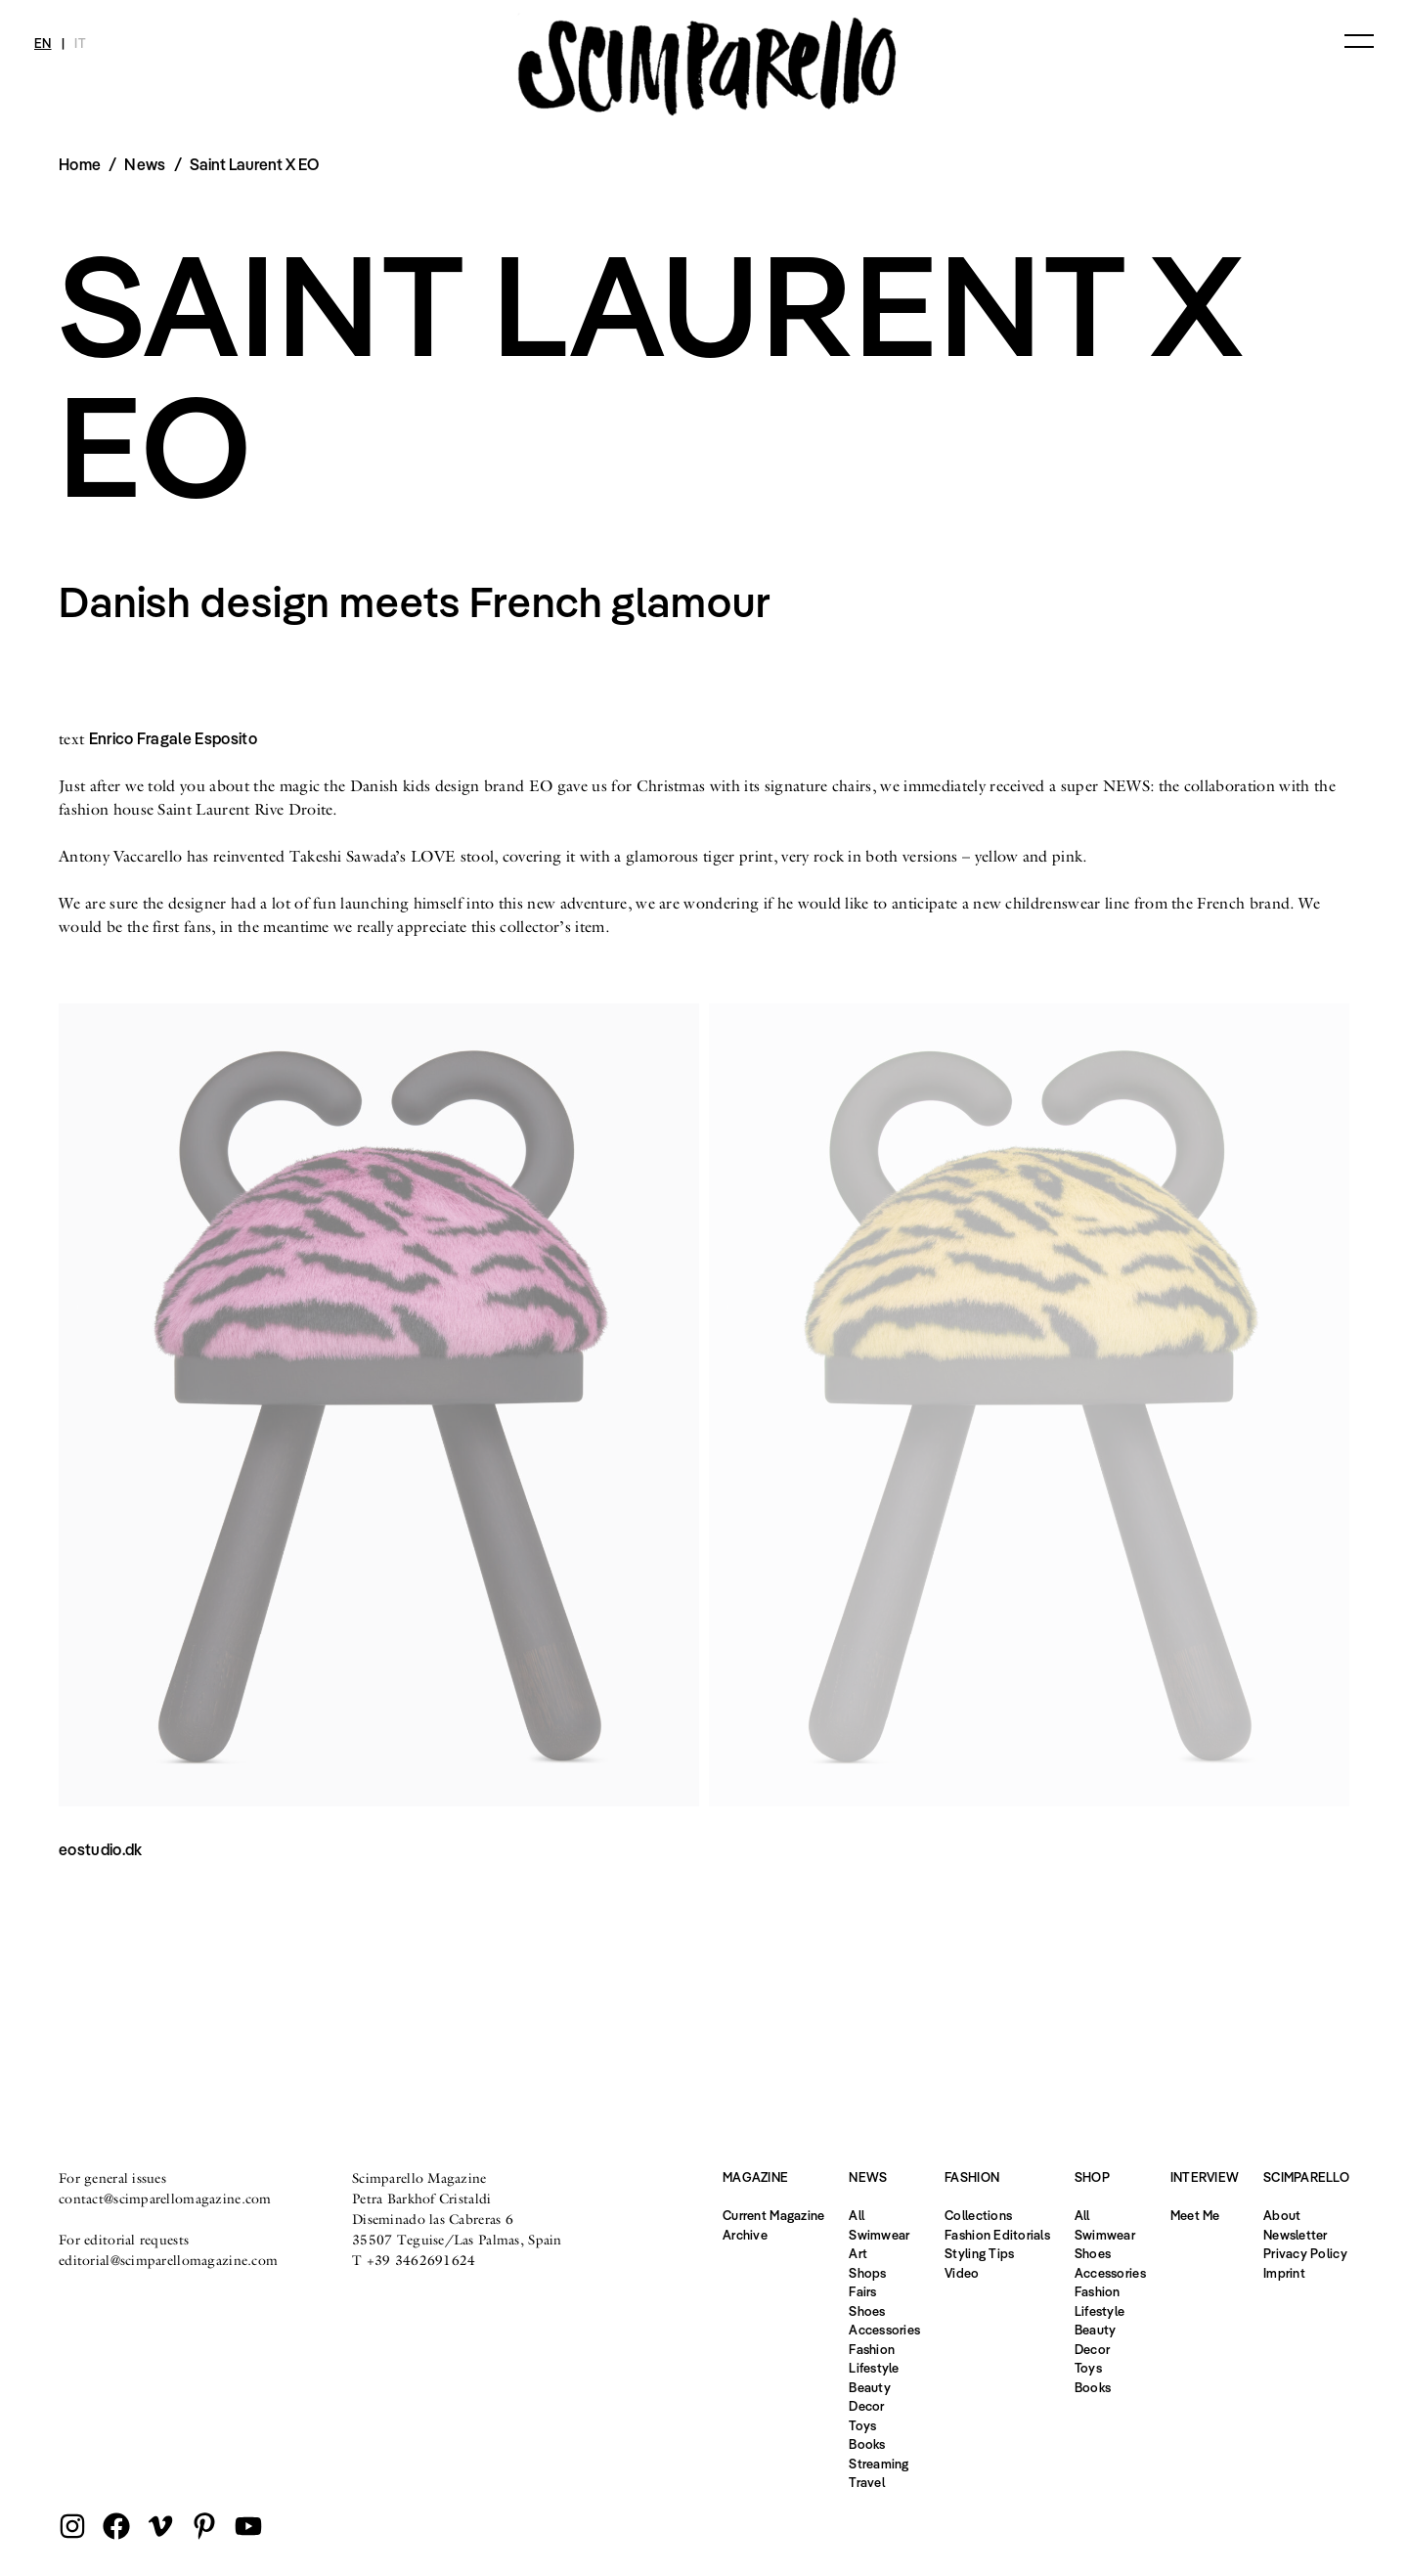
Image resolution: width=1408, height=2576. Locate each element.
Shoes (867, 2311)
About (1281, 2215)
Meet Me (1195, 2215)
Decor (866, 2406)
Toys (862, 2425)
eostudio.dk (101, 1849)
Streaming (878, 2463)
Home (80, 164)
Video (962, 2273)
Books (867, 2444)
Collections (978, 2215)
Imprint (1284, 2273)
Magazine (755, 2177)
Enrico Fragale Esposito (173, 738)
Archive (745, 2235)
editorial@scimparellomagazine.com (168, 2260)
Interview (1204, 2177)
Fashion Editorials (997, 2235)
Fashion (872, 2349)
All (856, 2215)
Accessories (884, 2329)
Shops (867, 2273)
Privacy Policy (1305, 2253)
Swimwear (879, 2235)
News (144, 164)
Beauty (870, 2387)
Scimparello (1306, 2177)
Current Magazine (773, 2215)
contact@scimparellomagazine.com (165, 2198)
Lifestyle (874, 2368)
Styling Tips (979, 2253)
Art (858, 2253)
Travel (867, 2482)
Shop (1092, 2177)
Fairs (862, 2291)
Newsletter (1295, 2235)
